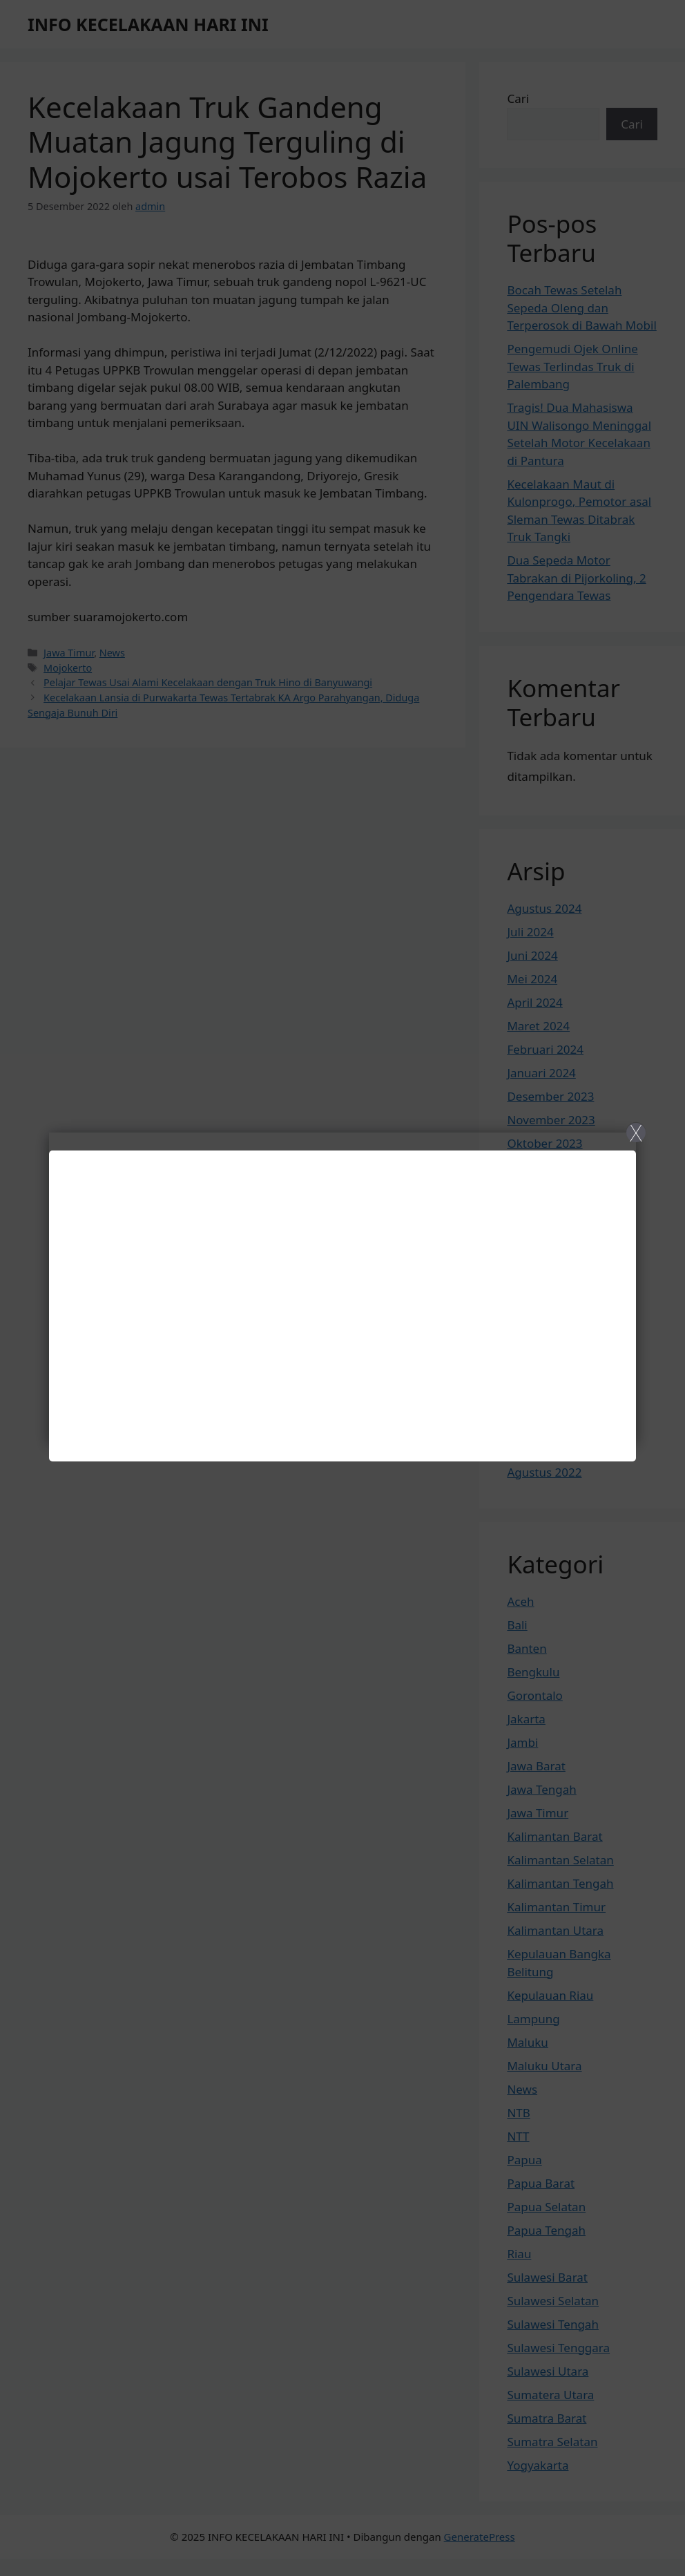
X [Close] (635, 1132)
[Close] (342, 1288)
